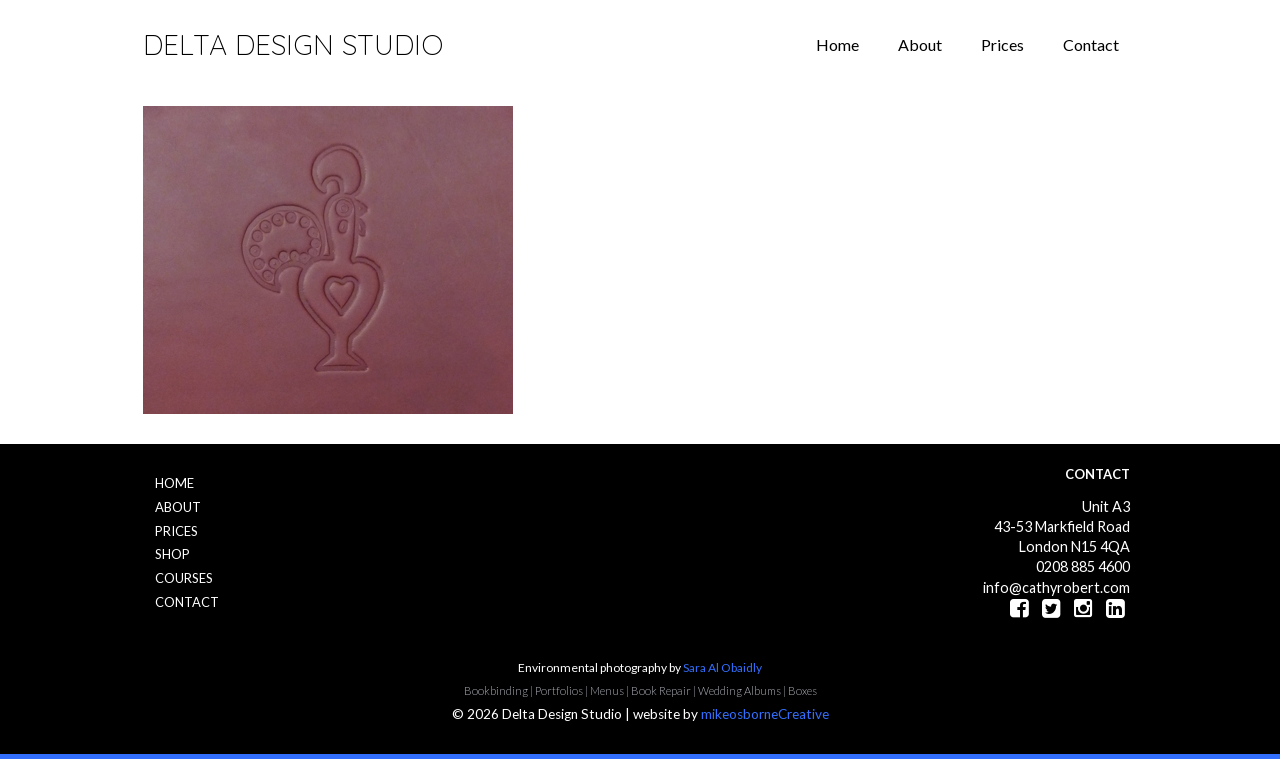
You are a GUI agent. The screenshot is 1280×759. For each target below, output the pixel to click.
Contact (1091, 44)
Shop (172, 554)
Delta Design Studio (293, 44)
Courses (184, 578)
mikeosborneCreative (765, 714)
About (920, 44)
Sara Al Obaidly (722, 667)
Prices (1002, 44)
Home (837, 44)
